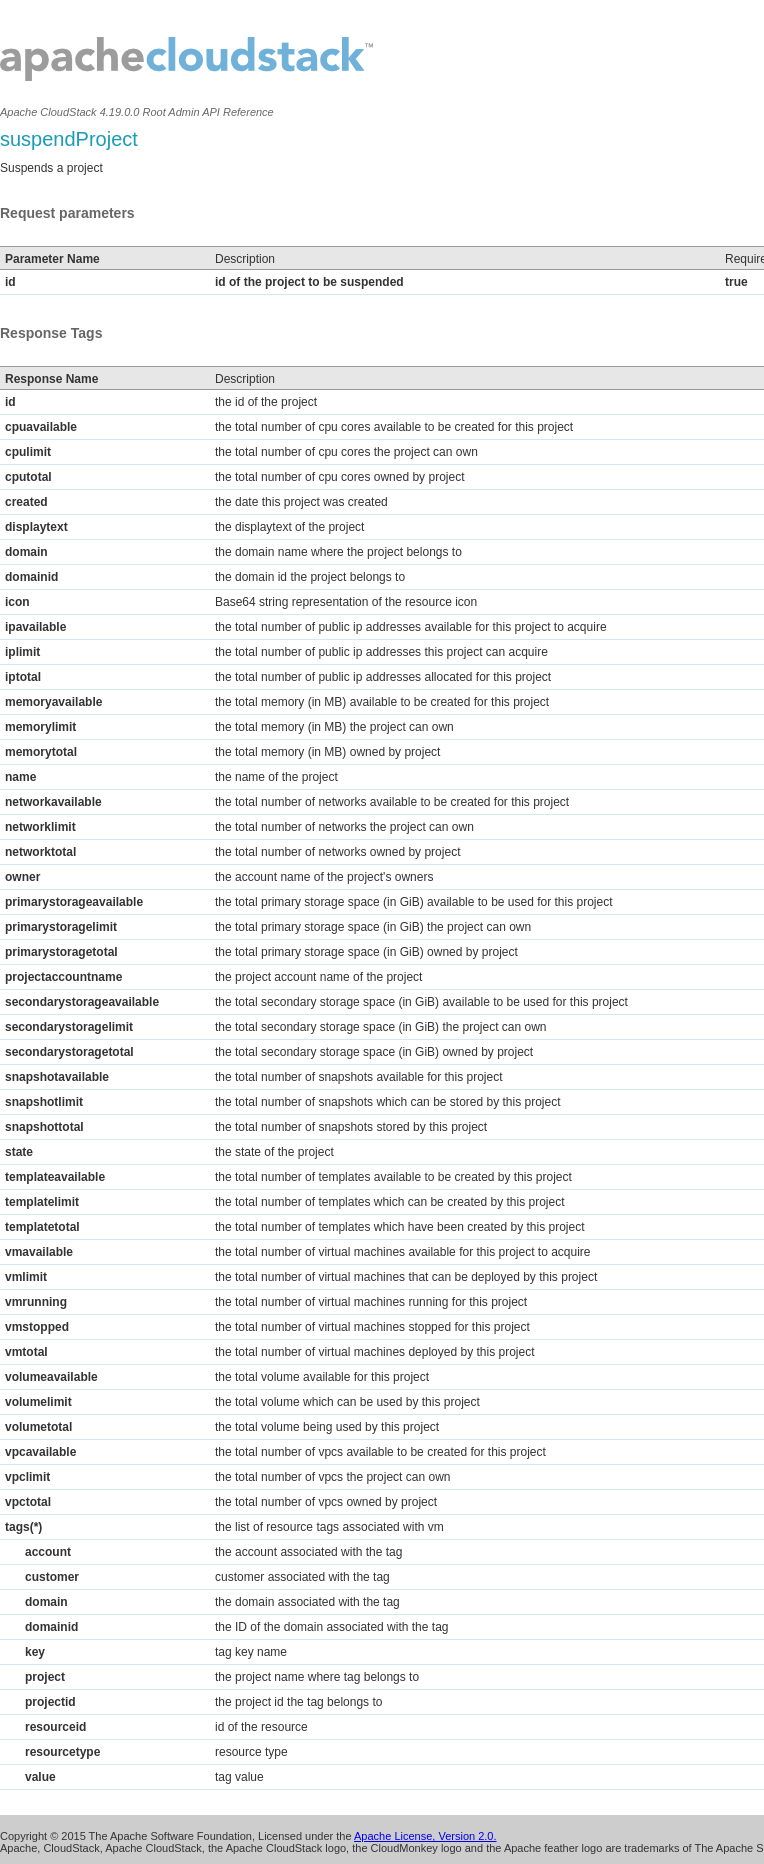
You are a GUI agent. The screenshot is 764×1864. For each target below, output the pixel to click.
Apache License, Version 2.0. (425, 1836)
